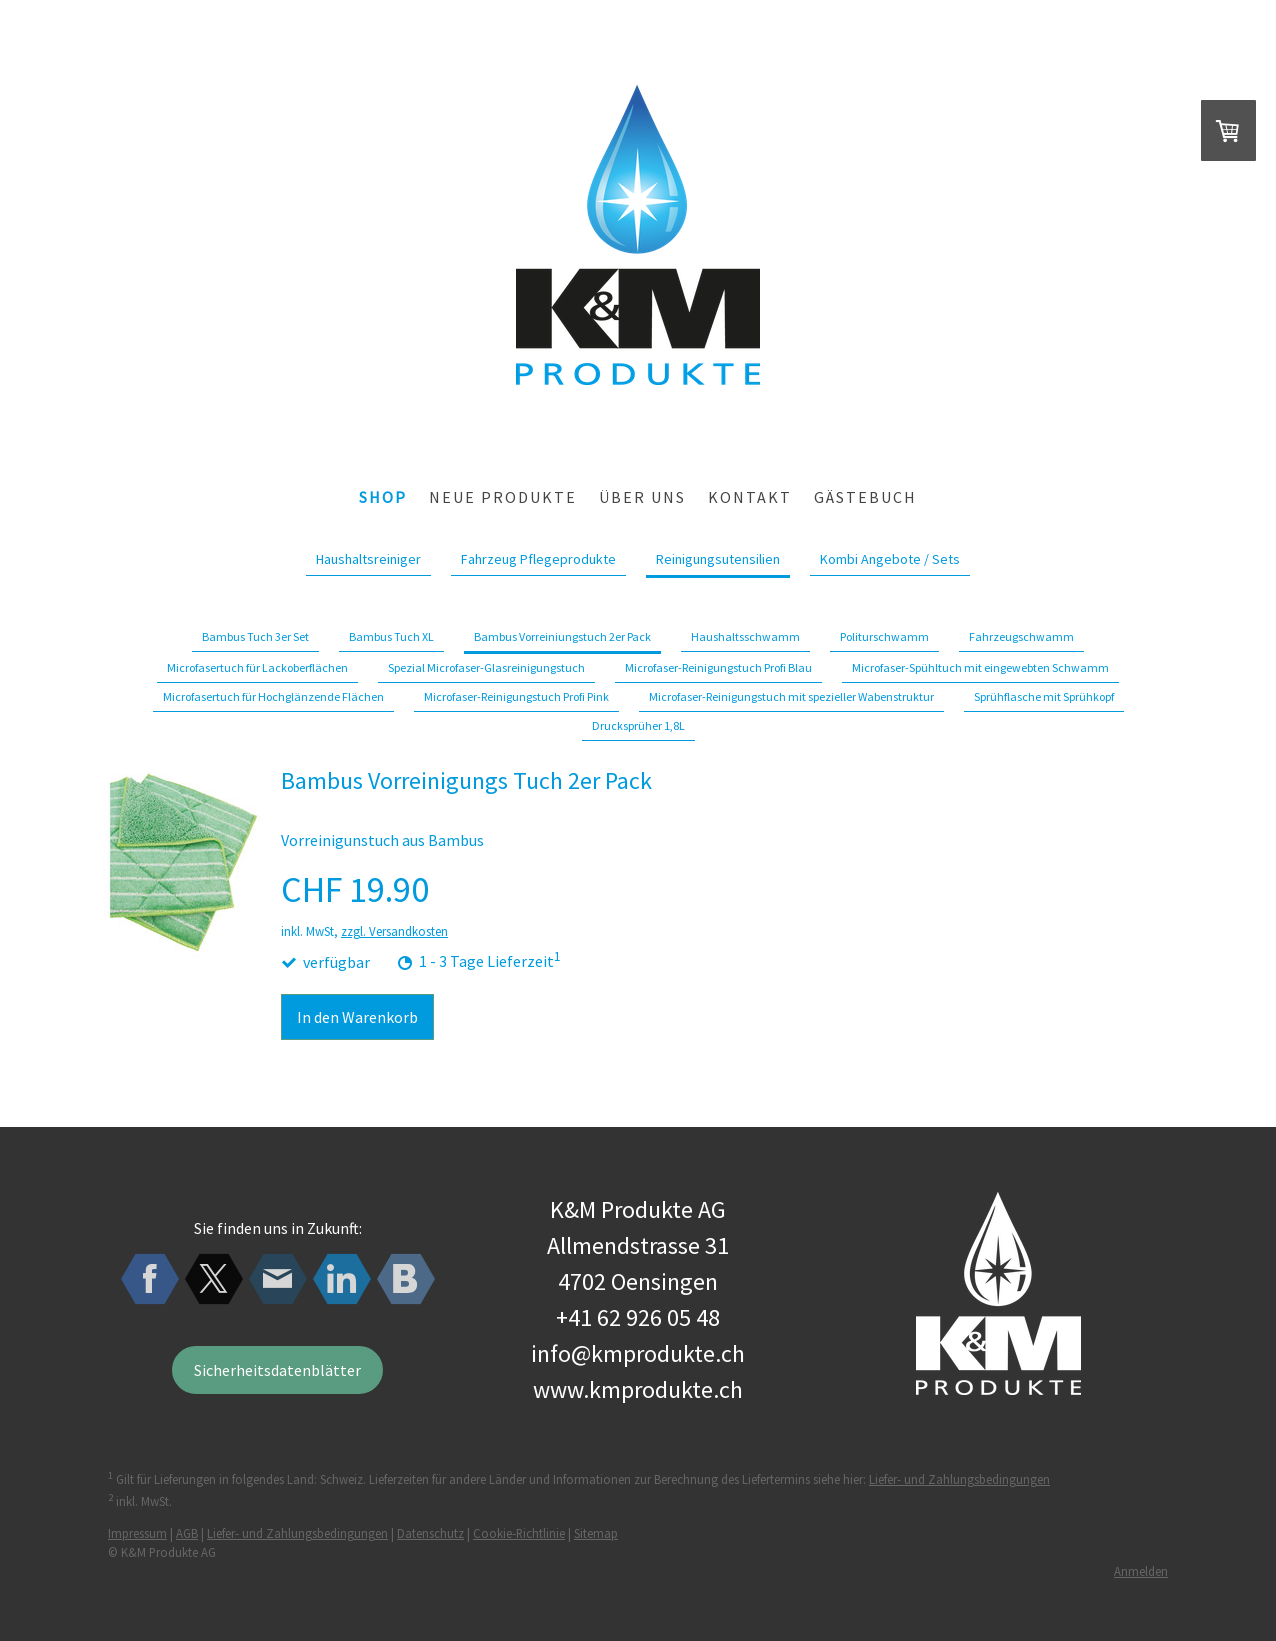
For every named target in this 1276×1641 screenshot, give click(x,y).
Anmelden (1141, 1571)
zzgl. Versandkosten (394, 931)
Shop (383, 497)
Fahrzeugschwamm (1021, 636)
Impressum (137, 1533)
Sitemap (596, 1533)
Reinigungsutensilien (718, 559)
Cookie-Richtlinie (519, 1533)
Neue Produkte (503, 497)
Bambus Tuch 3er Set (255, 636)
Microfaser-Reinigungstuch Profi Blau (718, 667)
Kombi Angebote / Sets (890, 559)
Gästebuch (865, 497)
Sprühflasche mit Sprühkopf (1044, 696)
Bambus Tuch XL (391, 636)
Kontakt (750, 497)
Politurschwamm (884, 636)
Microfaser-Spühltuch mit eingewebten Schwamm (980, 667)
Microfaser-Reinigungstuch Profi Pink (516, 696)
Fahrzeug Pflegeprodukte (538, 559)
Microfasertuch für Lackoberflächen (257, 667)
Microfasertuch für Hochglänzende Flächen (273, 696)
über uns (642, 497)
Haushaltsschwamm (745, 636)
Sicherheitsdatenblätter (277, 1370)
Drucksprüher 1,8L (638, 725)
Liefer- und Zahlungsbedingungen (959, 1479)
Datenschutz (430, 1533)
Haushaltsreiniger (368, 559)
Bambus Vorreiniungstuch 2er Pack (562, 636)
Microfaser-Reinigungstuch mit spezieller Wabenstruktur (791, 696)
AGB (187, 1533)
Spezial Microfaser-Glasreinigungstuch (486, 667)
